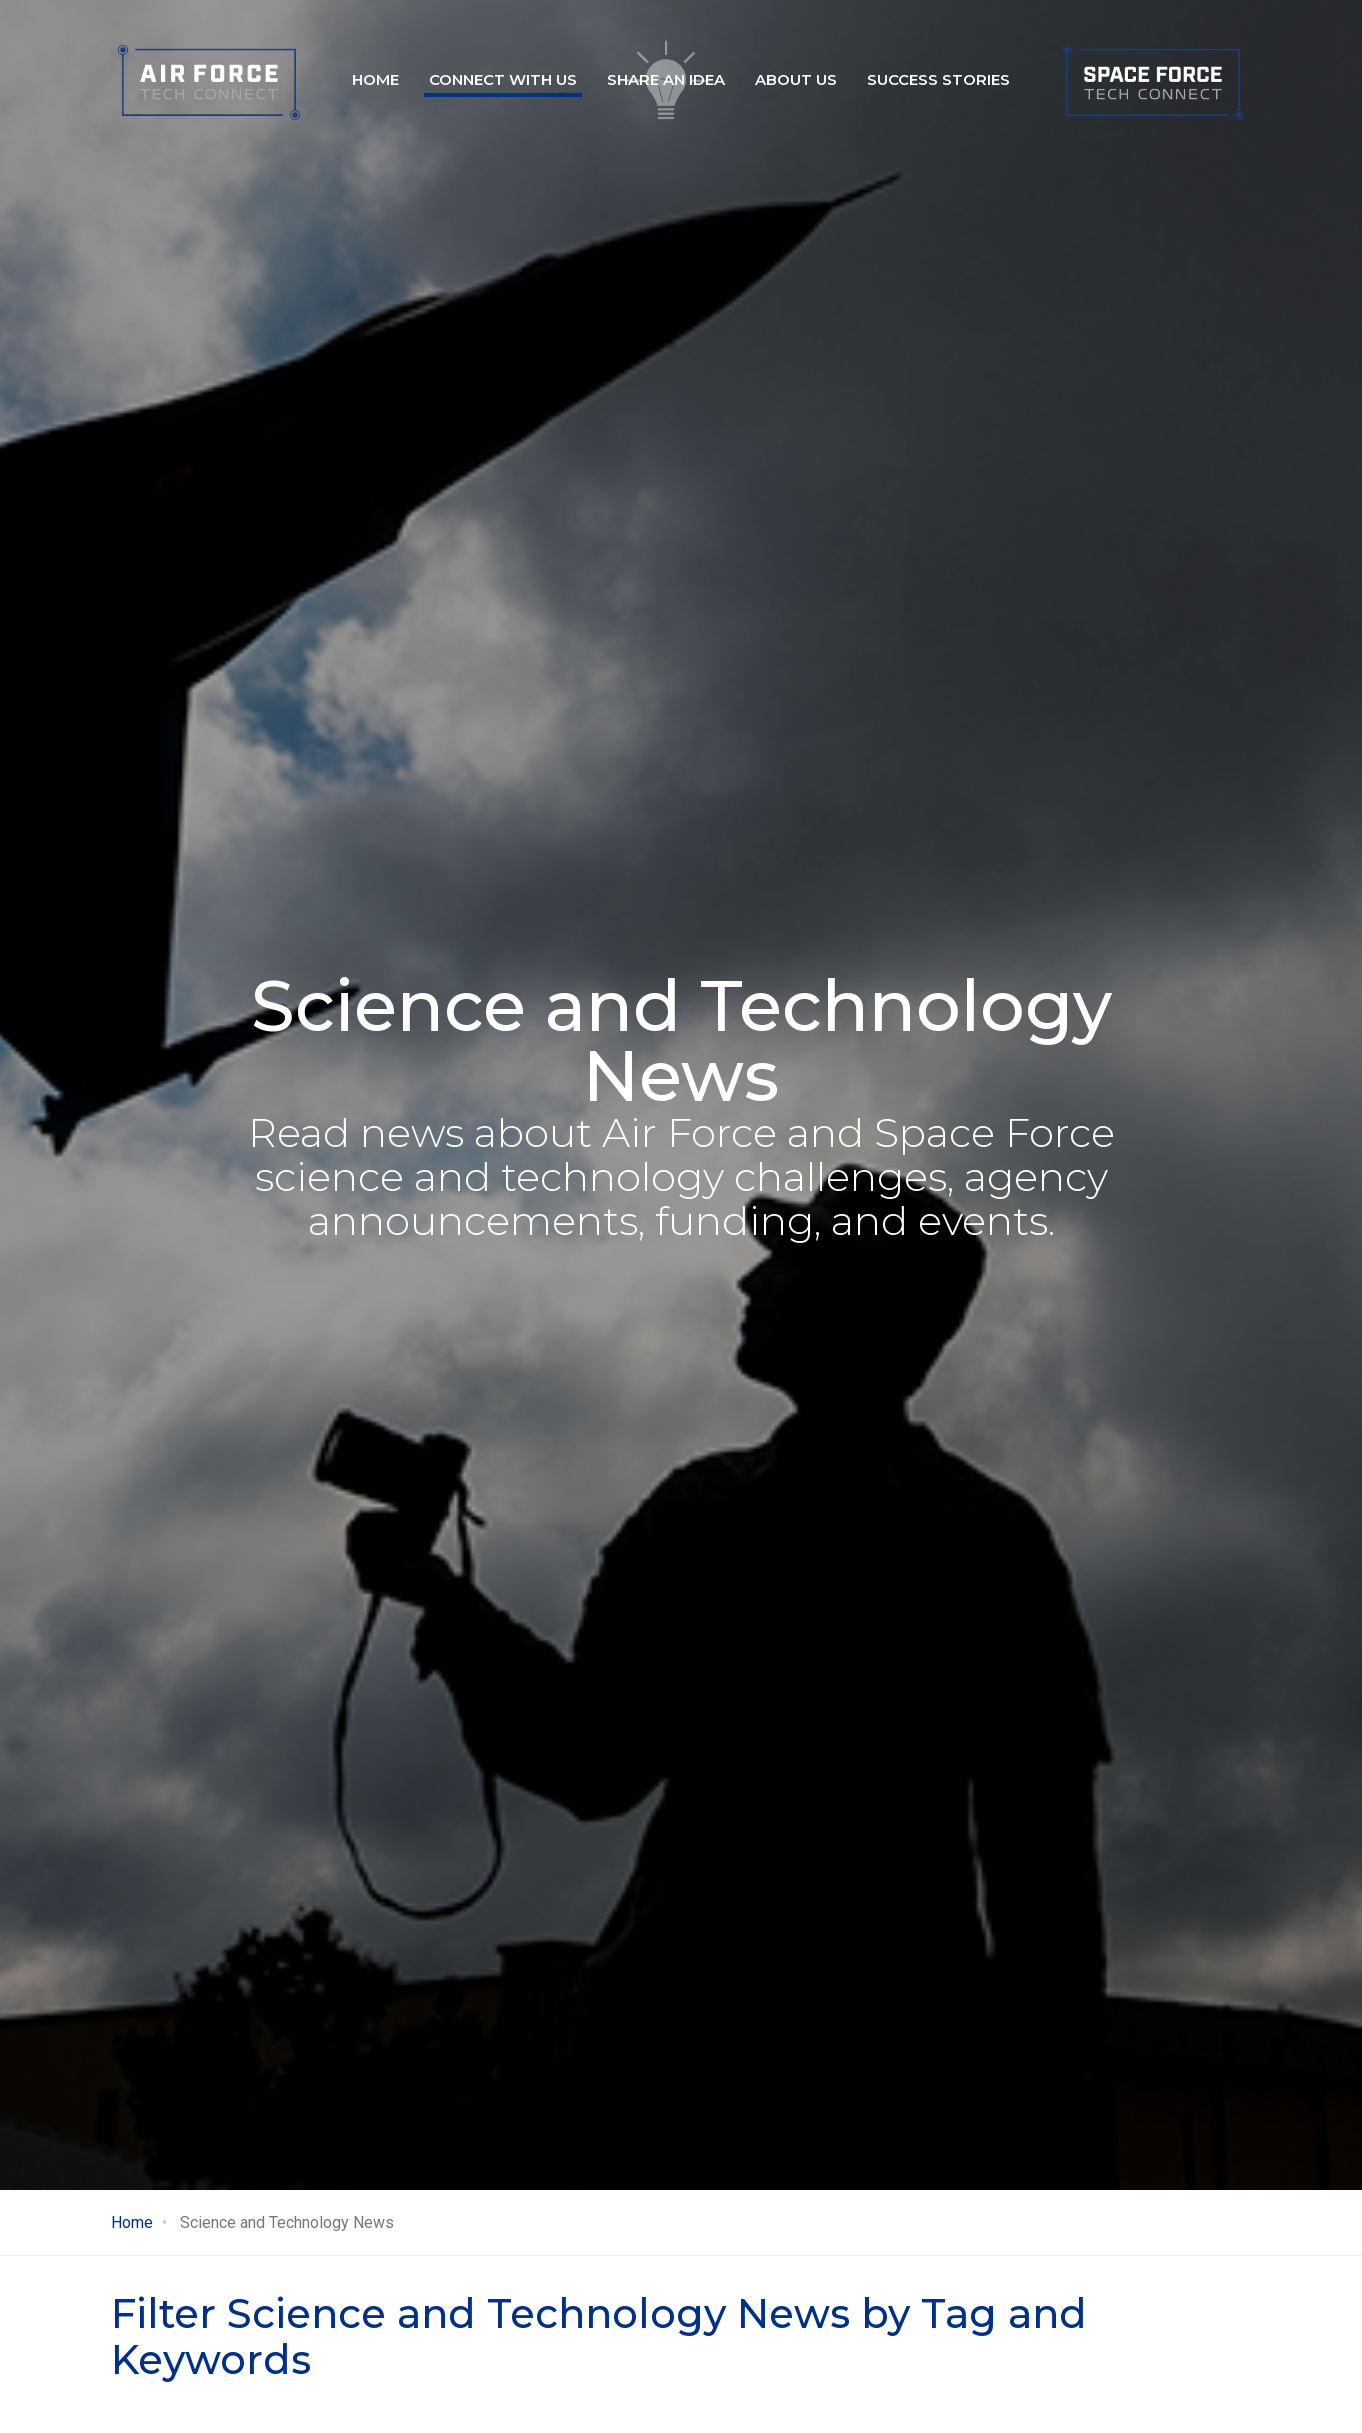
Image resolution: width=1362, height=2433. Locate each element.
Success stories (938, 79)
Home (375, 79)
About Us (796, 79)
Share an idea (666, 79)
